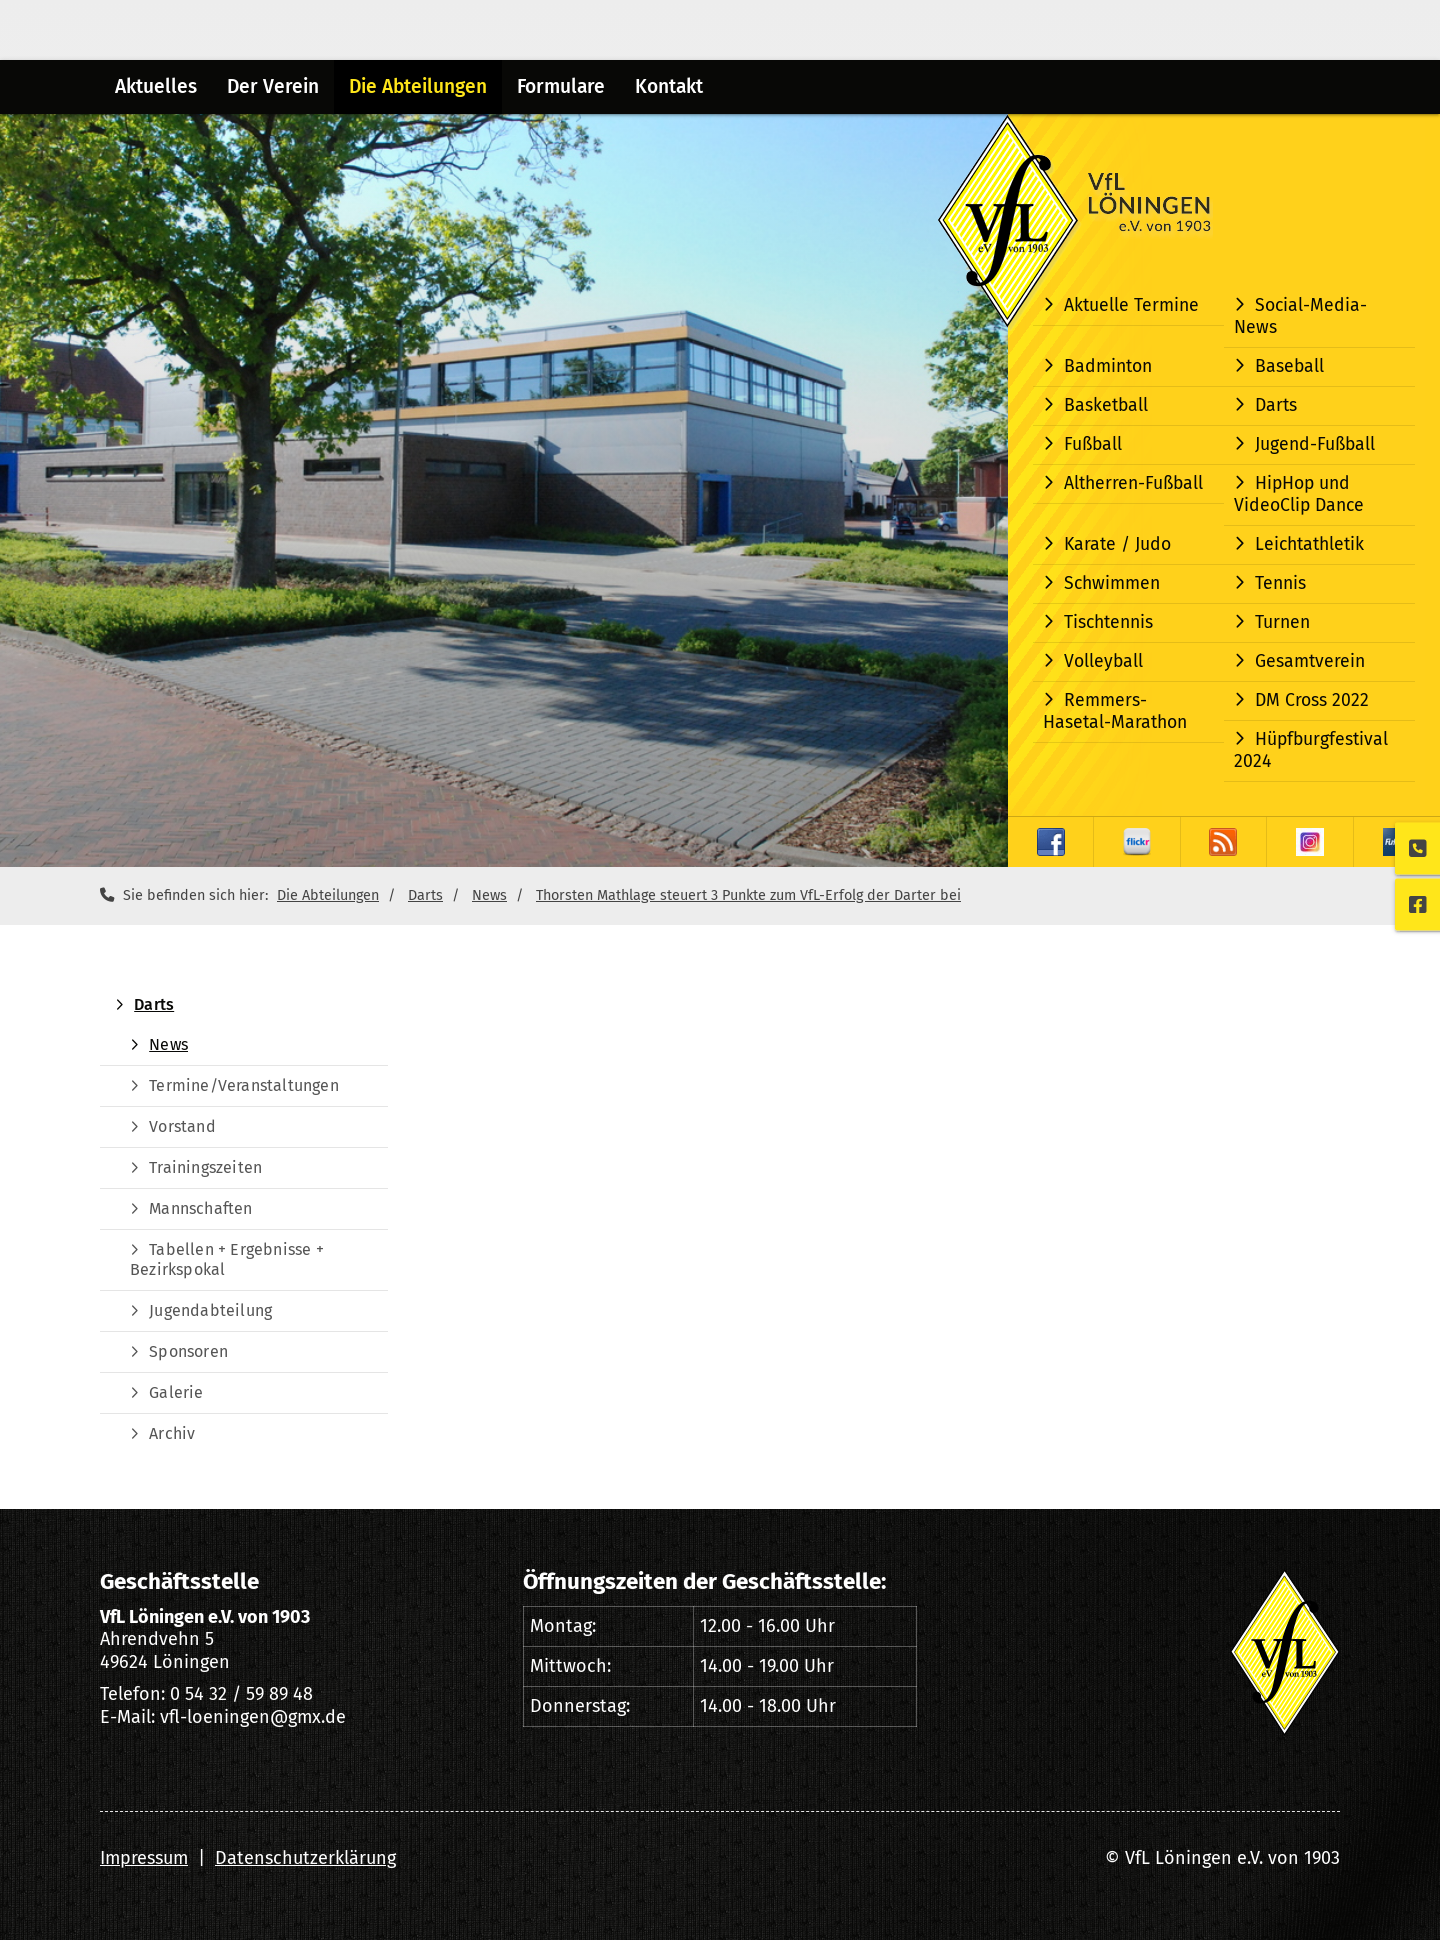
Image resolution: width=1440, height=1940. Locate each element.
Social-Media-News (1300, 316)
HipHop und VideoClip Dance (1299, 494)
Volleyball (1103, 661)
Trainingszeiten (205, 1167)
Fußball (1093, 444)
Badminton (1108, 366)
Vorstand (182, 1126)
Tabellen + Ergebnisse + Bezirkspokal (227, 1259)
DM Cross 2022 (1312, 700)
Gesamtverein (1310, 661)
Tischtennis (1108, 622)
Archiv (172, 1433)
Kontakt (669, 86)
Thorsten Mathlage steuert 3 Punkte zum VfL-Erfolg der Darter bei (748, 895)
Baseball (1289, 366)
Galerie (176, 1392)
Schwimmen (1112, 583)
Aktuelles (156, 86)
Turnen (1282, 622)
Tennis (1280, 583)
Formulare (561, 86)
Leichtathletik (1309, 544)
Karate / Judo (1117, 544)
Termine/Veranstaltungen (244, 1085)
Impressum (144, 1858)
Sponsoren (188, 1351)
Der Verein (273, 86)
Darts (1276, 405)
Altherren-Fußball (1133, 483)
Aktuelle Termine (1131, 305)
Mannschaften (200, 1208)
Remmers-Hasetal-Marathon (1115, 711)
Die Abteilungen (418, 86)
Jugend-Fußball (1315, 444)
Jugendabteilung (210, 1310)
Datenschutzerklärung (305, 1858)
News (489, 895)
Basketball (1106, 405)
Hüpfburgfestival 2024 (1311, 750)
